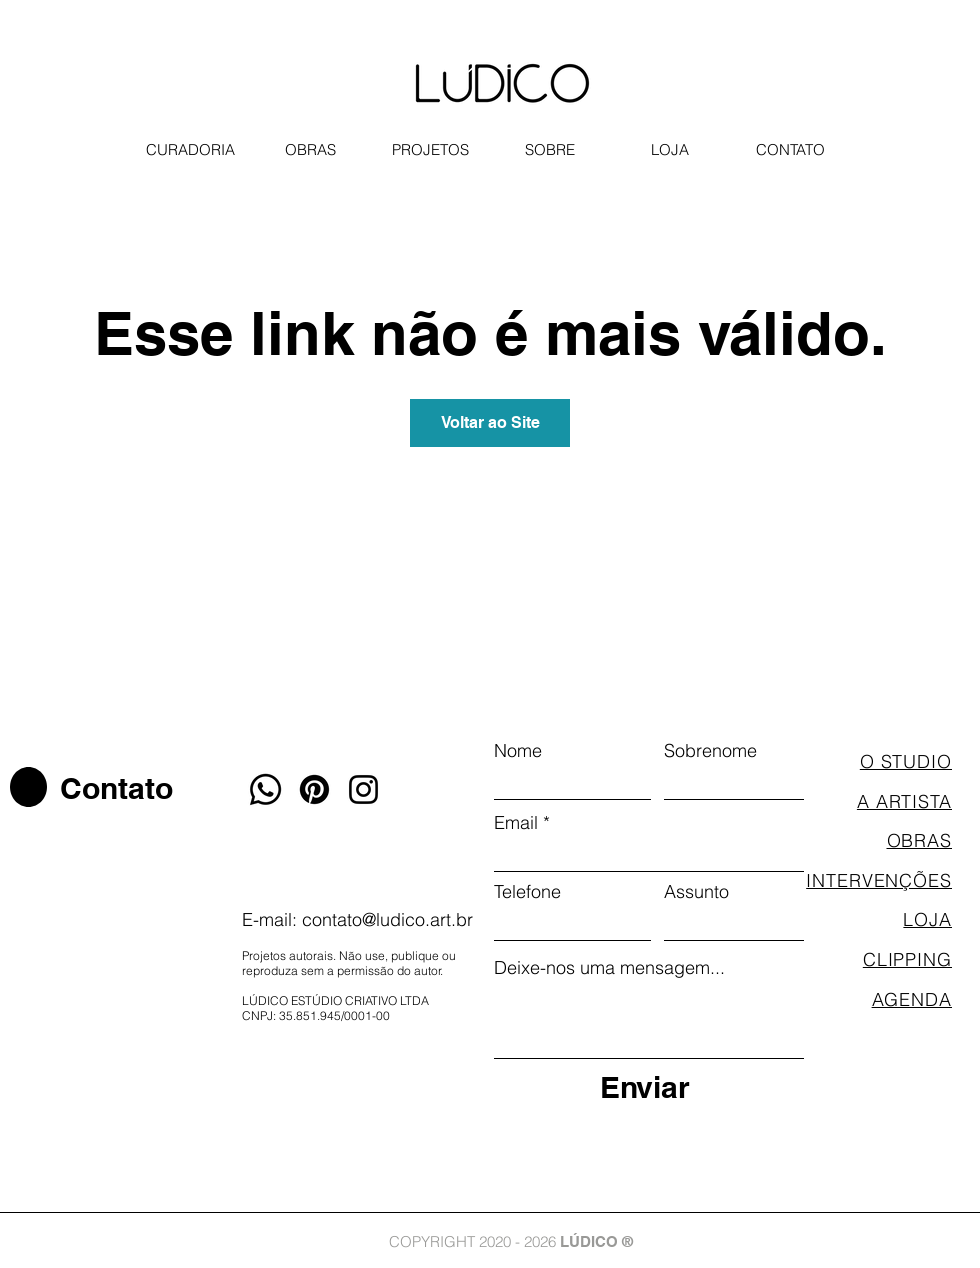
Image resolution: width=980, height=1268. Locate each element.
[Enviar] (645, 1086)
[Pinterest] (314, 789)
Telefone (527, 892)
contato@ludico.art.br (387, 919)
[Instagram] (363, 789)
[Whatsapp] (265, 789)
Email (516, 823)
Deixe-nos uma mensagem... (609, 968)
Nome (518, 751)
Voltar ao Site (490, 422)
